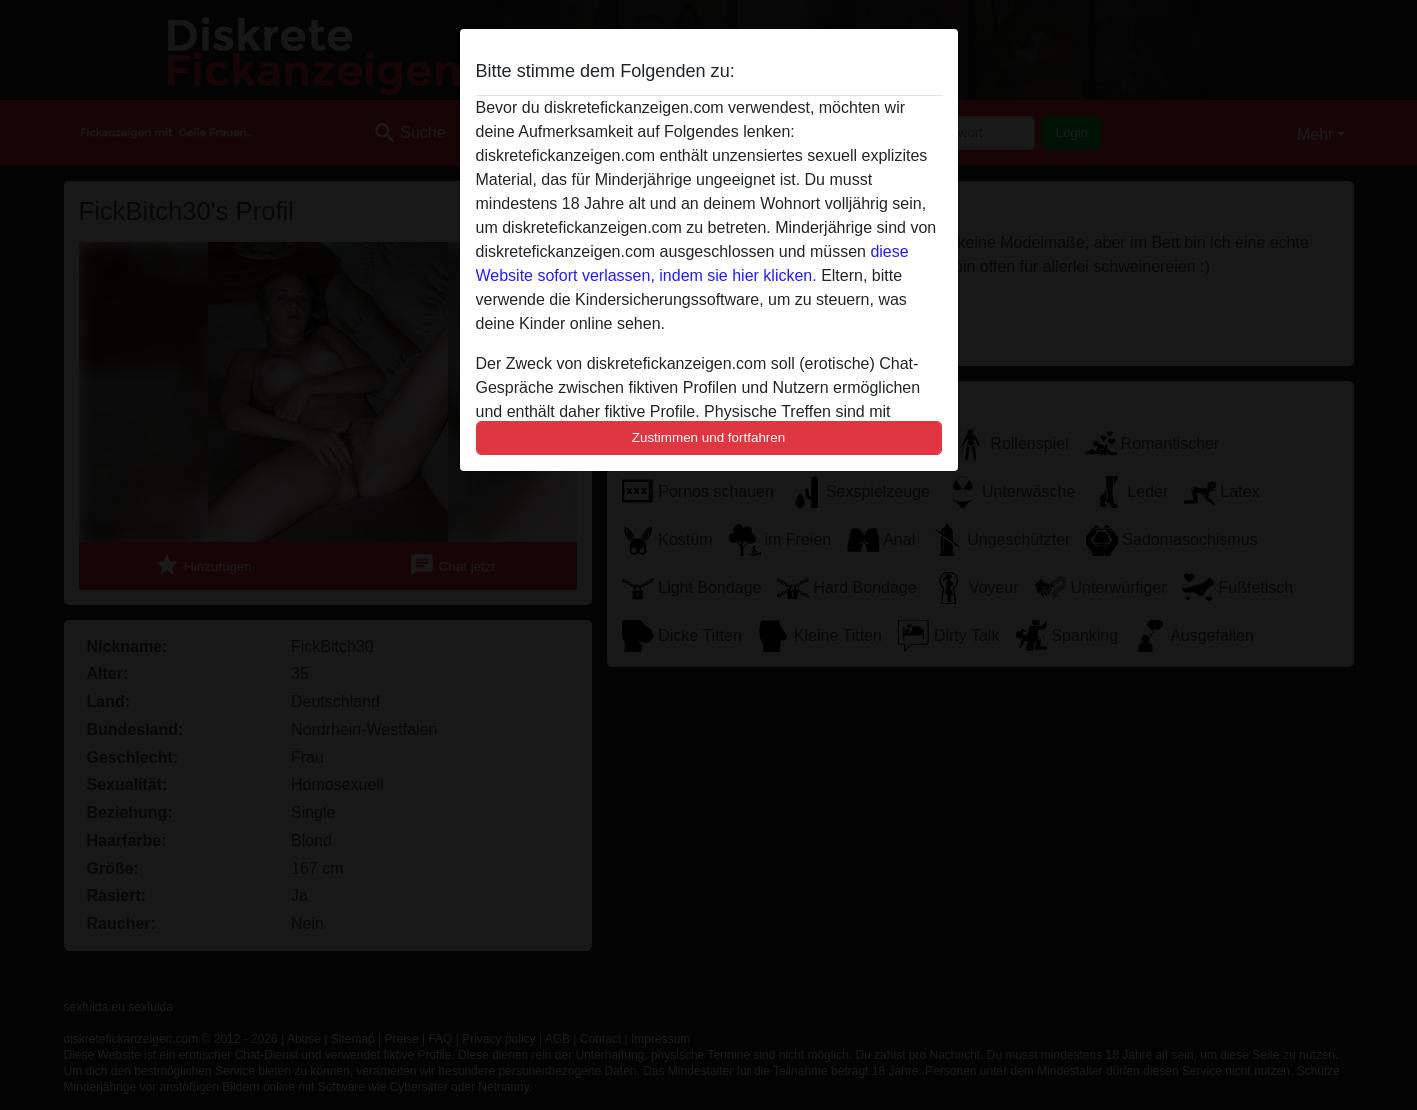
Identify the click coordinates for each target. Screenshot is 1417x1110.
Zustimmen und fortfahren (709, 437)
